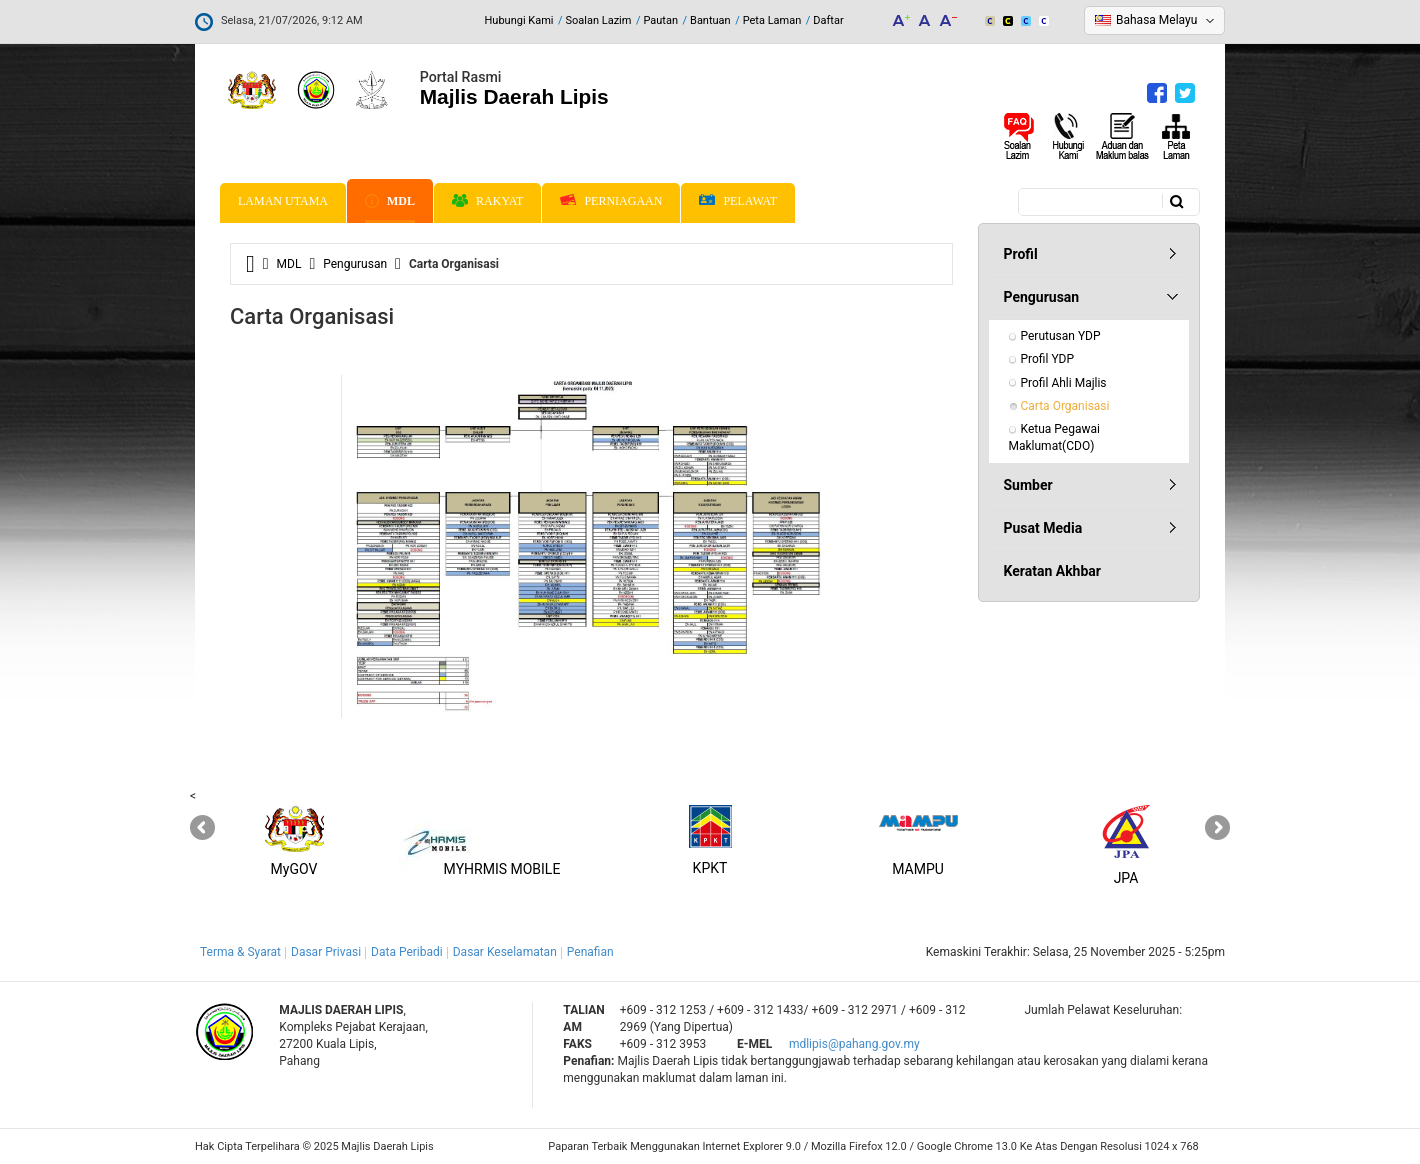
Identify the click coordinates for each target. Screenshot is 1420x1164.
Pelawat (738, 201)
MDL (390, 201)
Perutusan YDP (1061, 336)
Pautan (660, 20)
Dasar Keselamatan (505, 952)
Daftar (828, 20)
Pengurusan (355, 264)
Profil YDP (1048, 359)
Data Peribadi (407, 952)
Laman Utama (283, 201)
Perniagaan (611, 201)
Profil (1021, 254)
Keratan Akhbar (1052, 571)
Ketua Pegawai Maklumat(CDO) (1056, 437)
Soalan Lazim (599, 20)
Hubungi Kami (518, 20)
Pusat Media (1043, 528)
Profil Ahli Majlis (1064, 383)
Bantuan (710, 20)
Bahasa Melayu (1156, 20)
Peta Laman (772, 20)
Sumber (1028, 485)
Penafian (590, 952)
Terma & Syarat (240, 952)
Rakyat (487, 201)
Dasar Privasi (326, 952)
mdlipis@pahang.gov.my (854, 1044)
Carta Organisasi (1065, 406)
